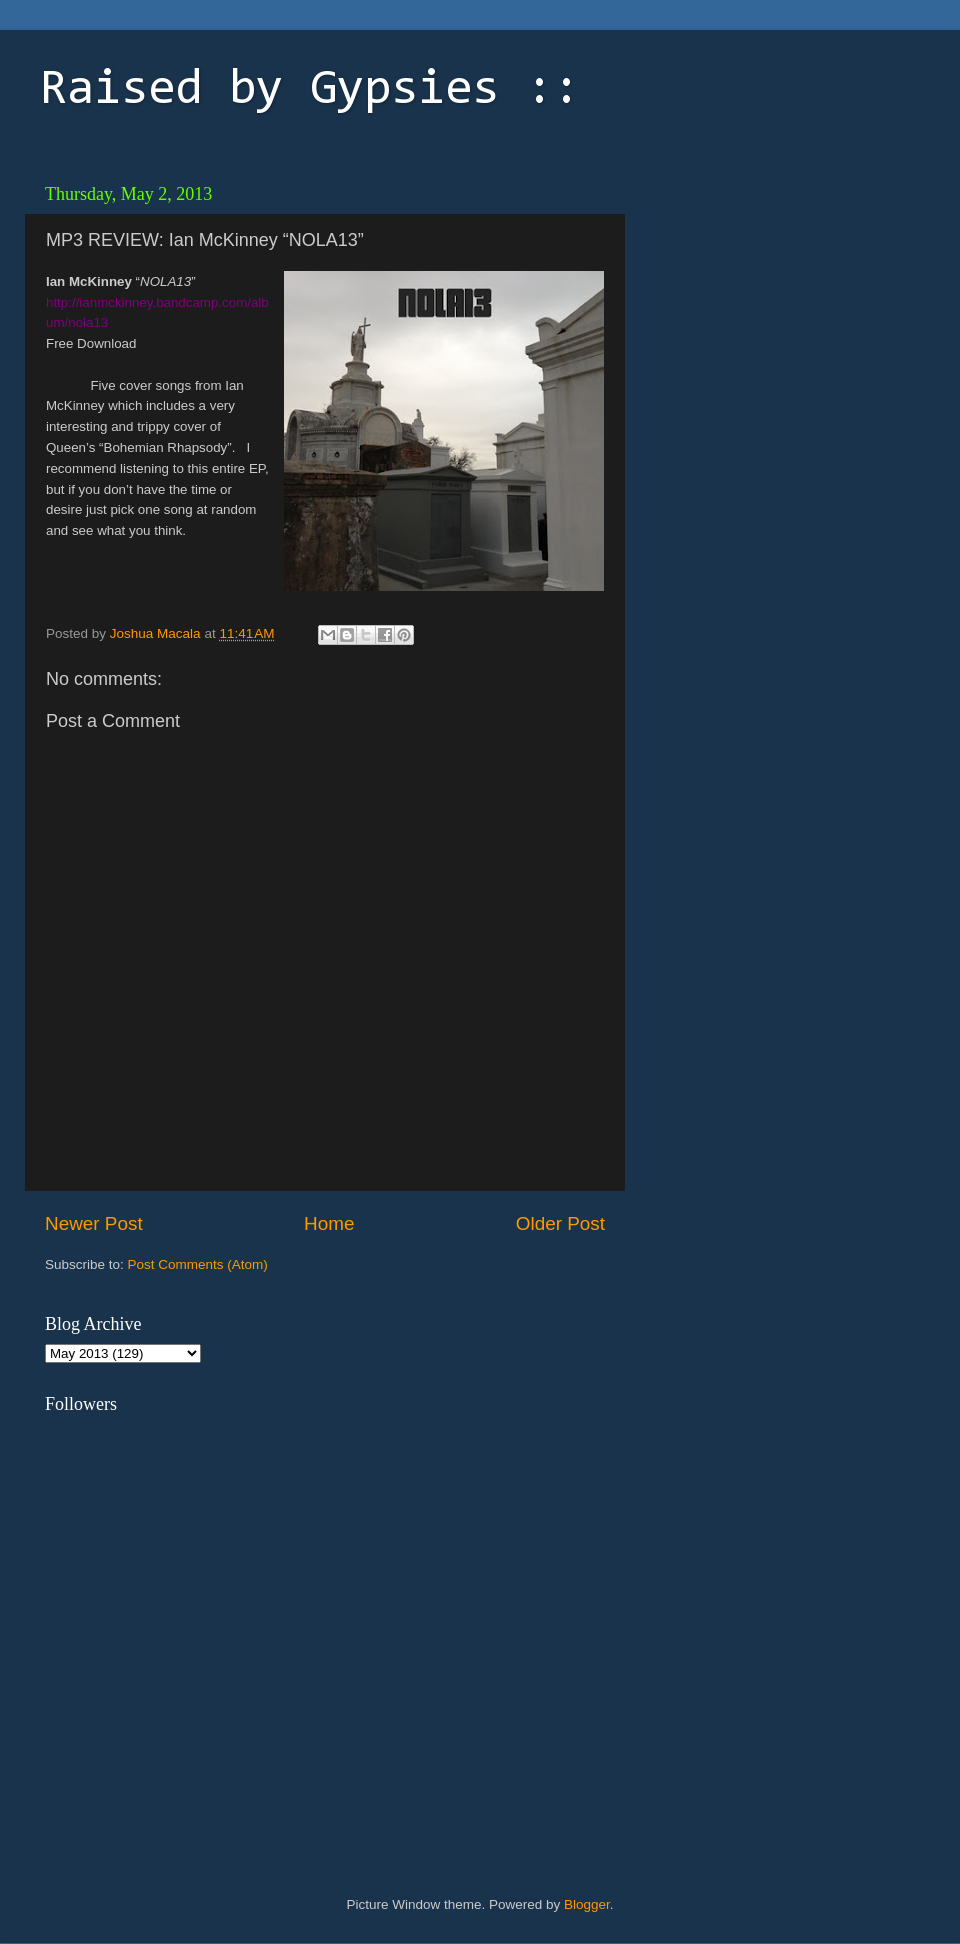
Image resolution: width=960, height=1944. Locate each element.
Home (329, 1223)
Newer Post (94, 1223)
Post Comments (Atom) (198, 1264)
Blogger (587, 1904)
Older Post (560, 1223)
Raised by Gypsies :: (310, 91)
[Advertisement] (775, 300)
